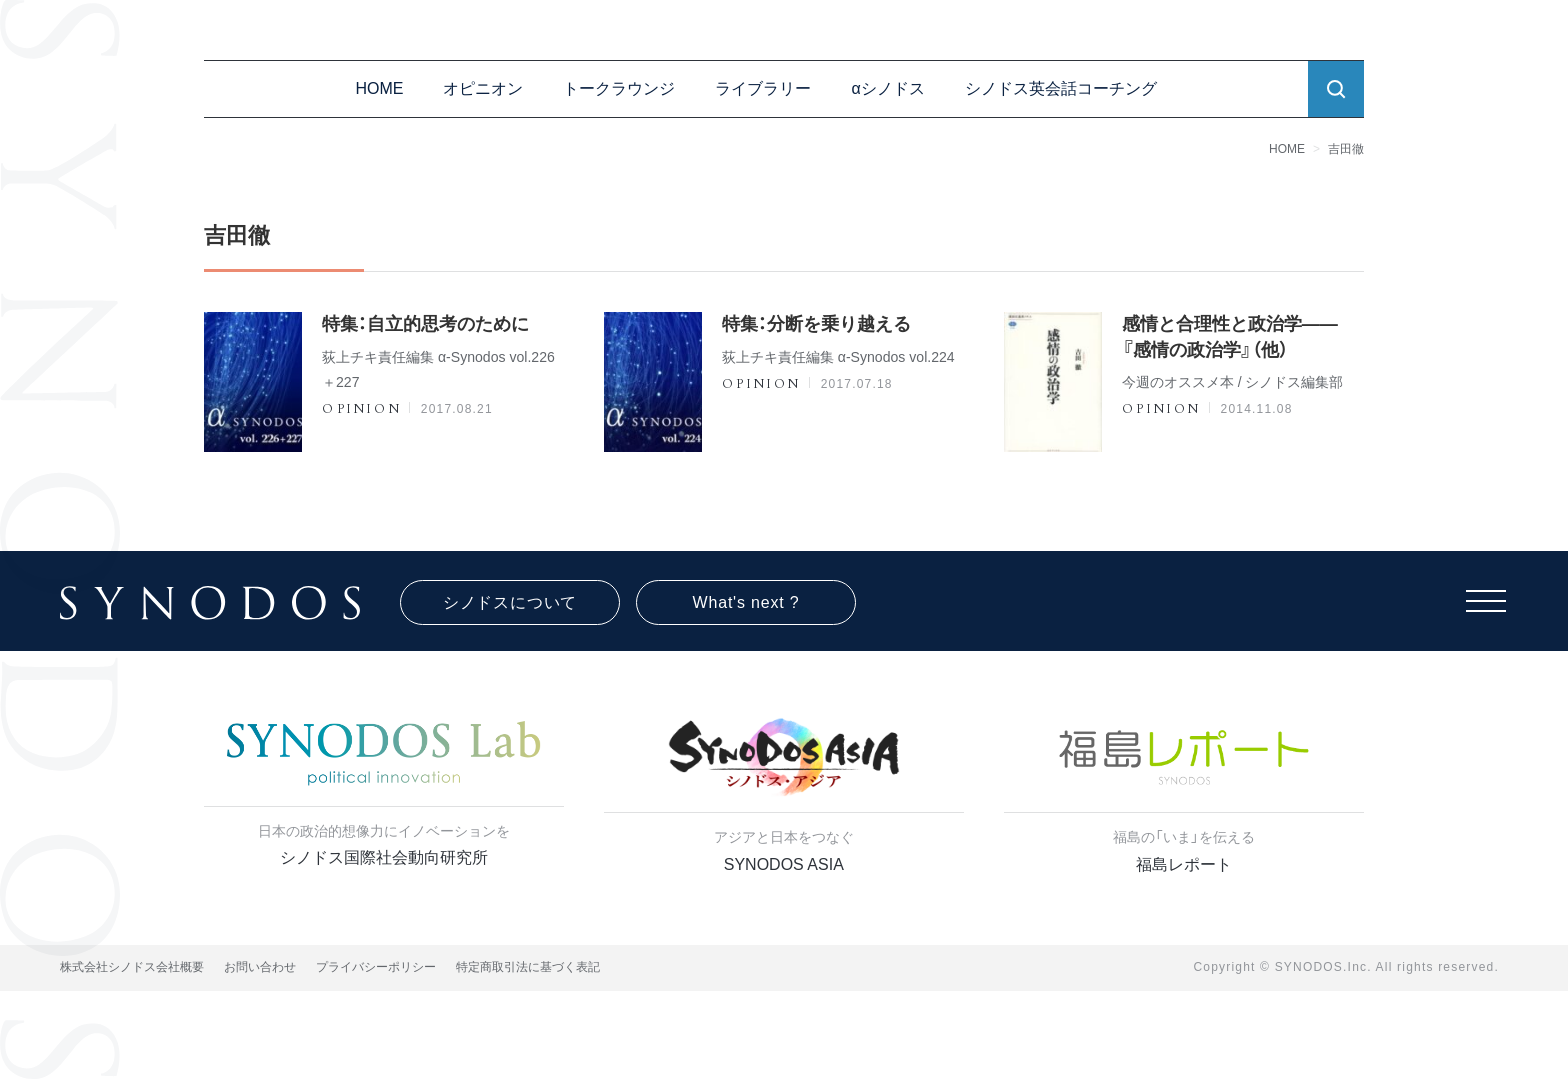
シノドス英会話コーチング (1061, 88)
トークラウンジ (619, 88)
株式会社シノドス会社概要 (132, 967)
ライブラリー (763, 88)
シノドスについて (510, 602)
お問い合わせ (260, 967)
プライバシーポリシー (376, 967)
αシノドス (887, 88)
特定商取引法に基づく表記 (528, 967)
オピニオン (483, 88)
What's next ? (746, 602)
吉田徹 (1346, 149)
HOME (379, 88)
